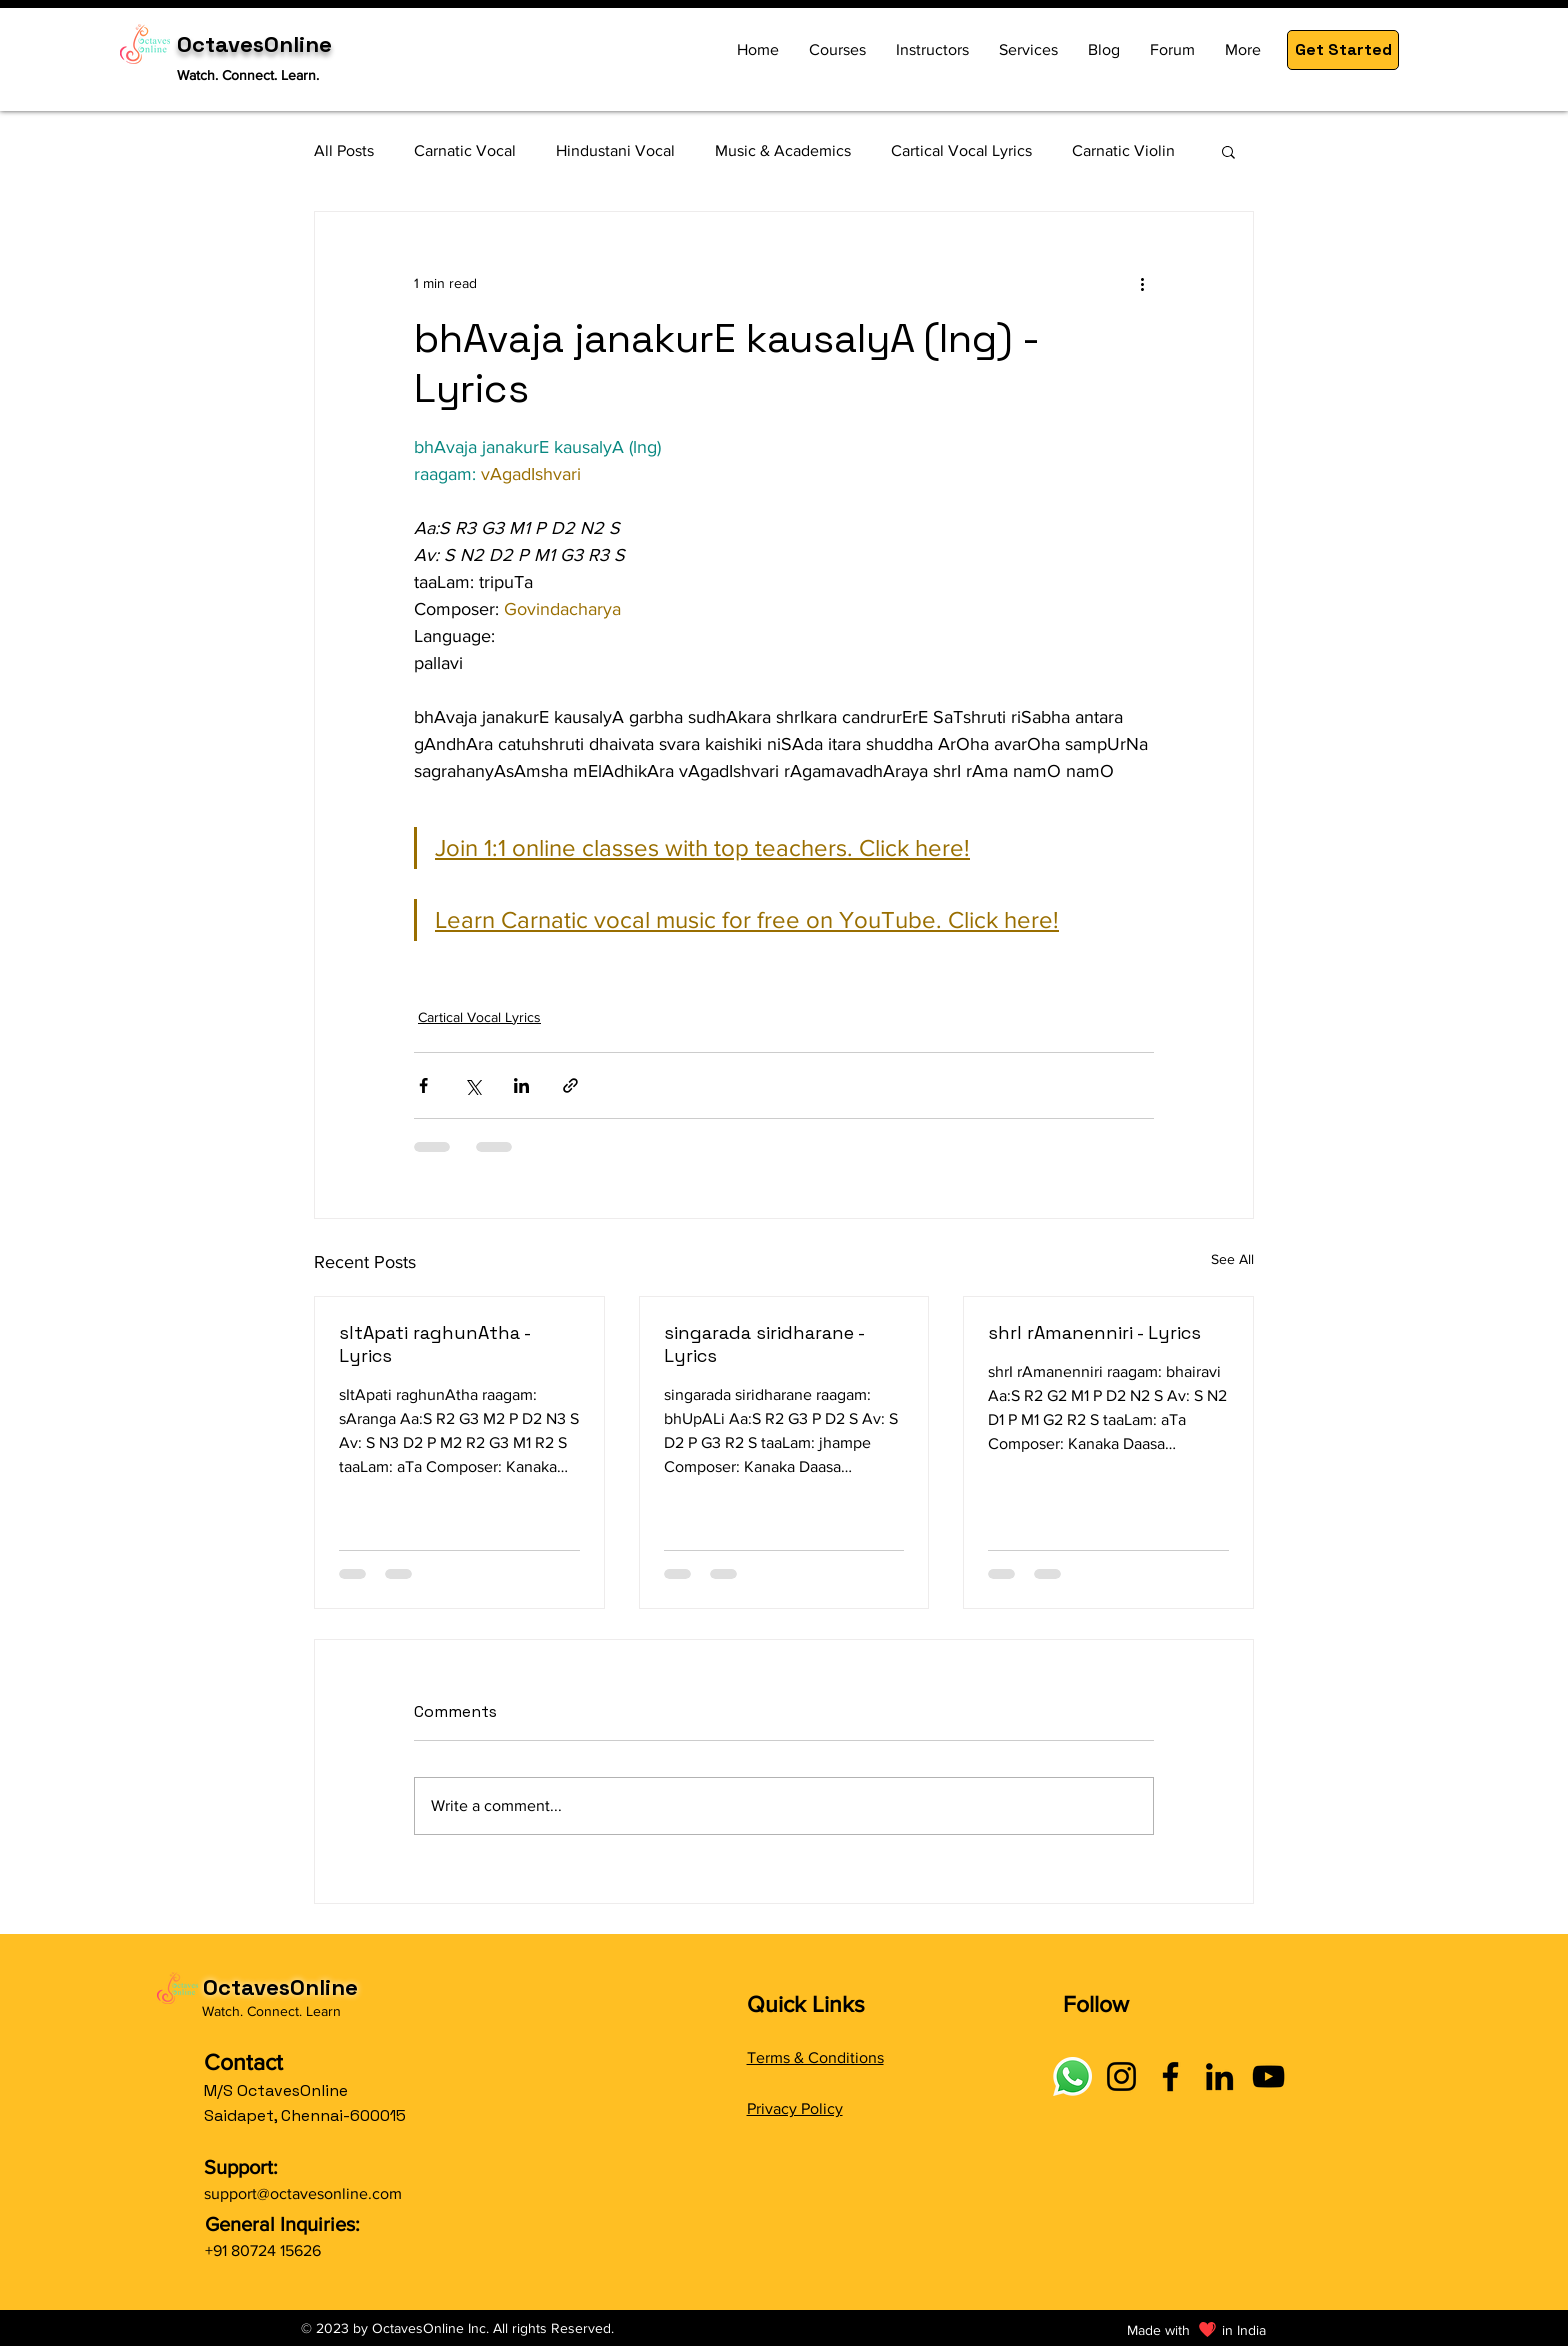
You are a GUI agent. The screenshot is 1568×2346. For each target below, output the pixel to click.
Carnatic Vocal (465, 150)
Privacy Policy (795, 2108)
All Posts (344, 150)
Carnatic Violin (1123, 150)
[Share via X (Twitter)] (472, 1085)
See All (1232, 1259)
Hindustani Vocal (615, 150)
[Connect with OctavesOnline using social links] (1072, 2076)
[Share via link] (570, 1085)
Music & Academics (783, 150)
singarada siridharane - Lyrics (764, 1344)
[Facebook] (1170, 2076)
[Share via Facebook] (423, 1085)
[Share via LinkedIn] (521, 1085)
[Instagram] (1121, 2076)
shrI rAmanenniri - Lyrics (1094, 1332)
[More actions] (1142, 284)
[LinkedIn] (1219, 2076)
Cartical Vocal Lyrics (961, 150)
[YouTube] (1268, 2076)
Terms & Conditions (815, 2057)
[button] (1343, 50)
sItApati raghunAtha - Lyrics (434, 1344)
